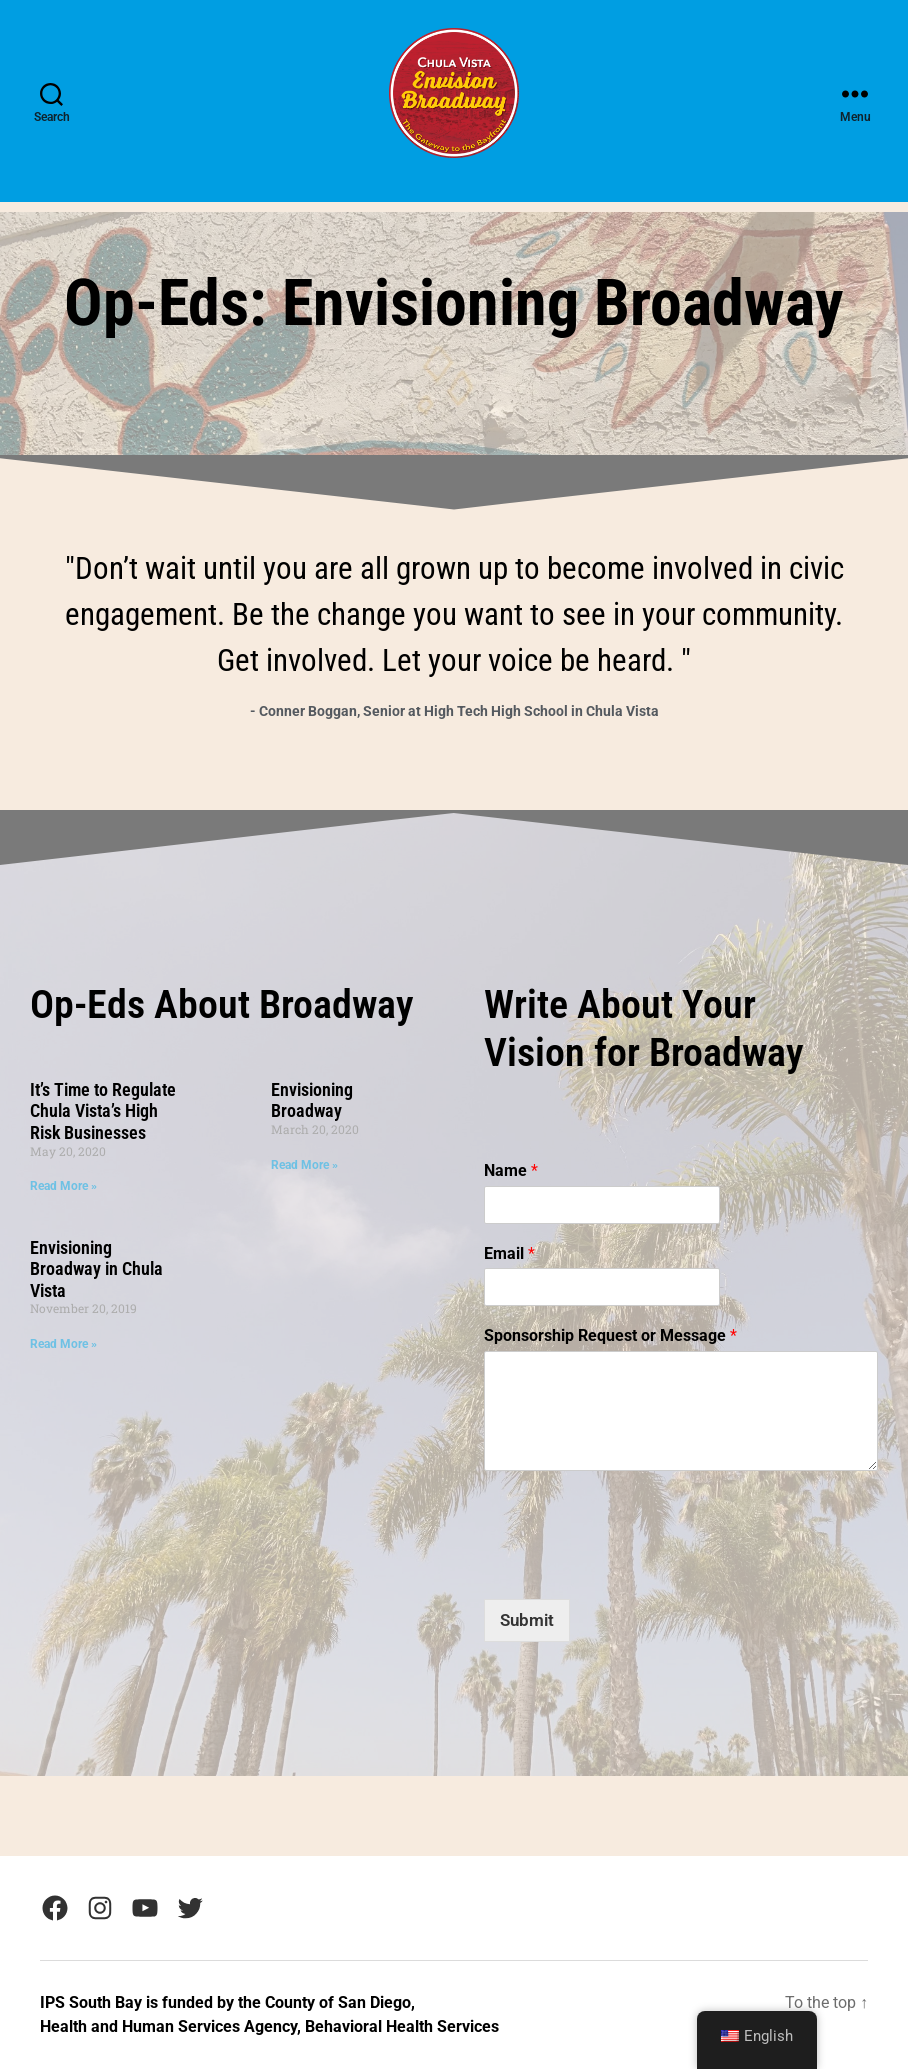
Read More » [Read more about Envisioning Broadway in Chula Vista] (63, 1344)
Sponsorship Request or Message (610, 1335)
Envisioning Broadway (312, 1100)
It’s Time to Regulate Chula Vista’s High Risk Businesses (103, 1111)
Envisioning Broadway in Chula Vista (96, 1269)
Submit (527, 1620)
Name (511, 1170)
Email (509, 1253)
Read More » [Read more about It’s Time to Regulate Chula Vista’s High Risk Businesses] (63, 1186)
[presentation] (636, 1530)
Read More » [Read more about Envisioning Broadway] (304, 1165)
